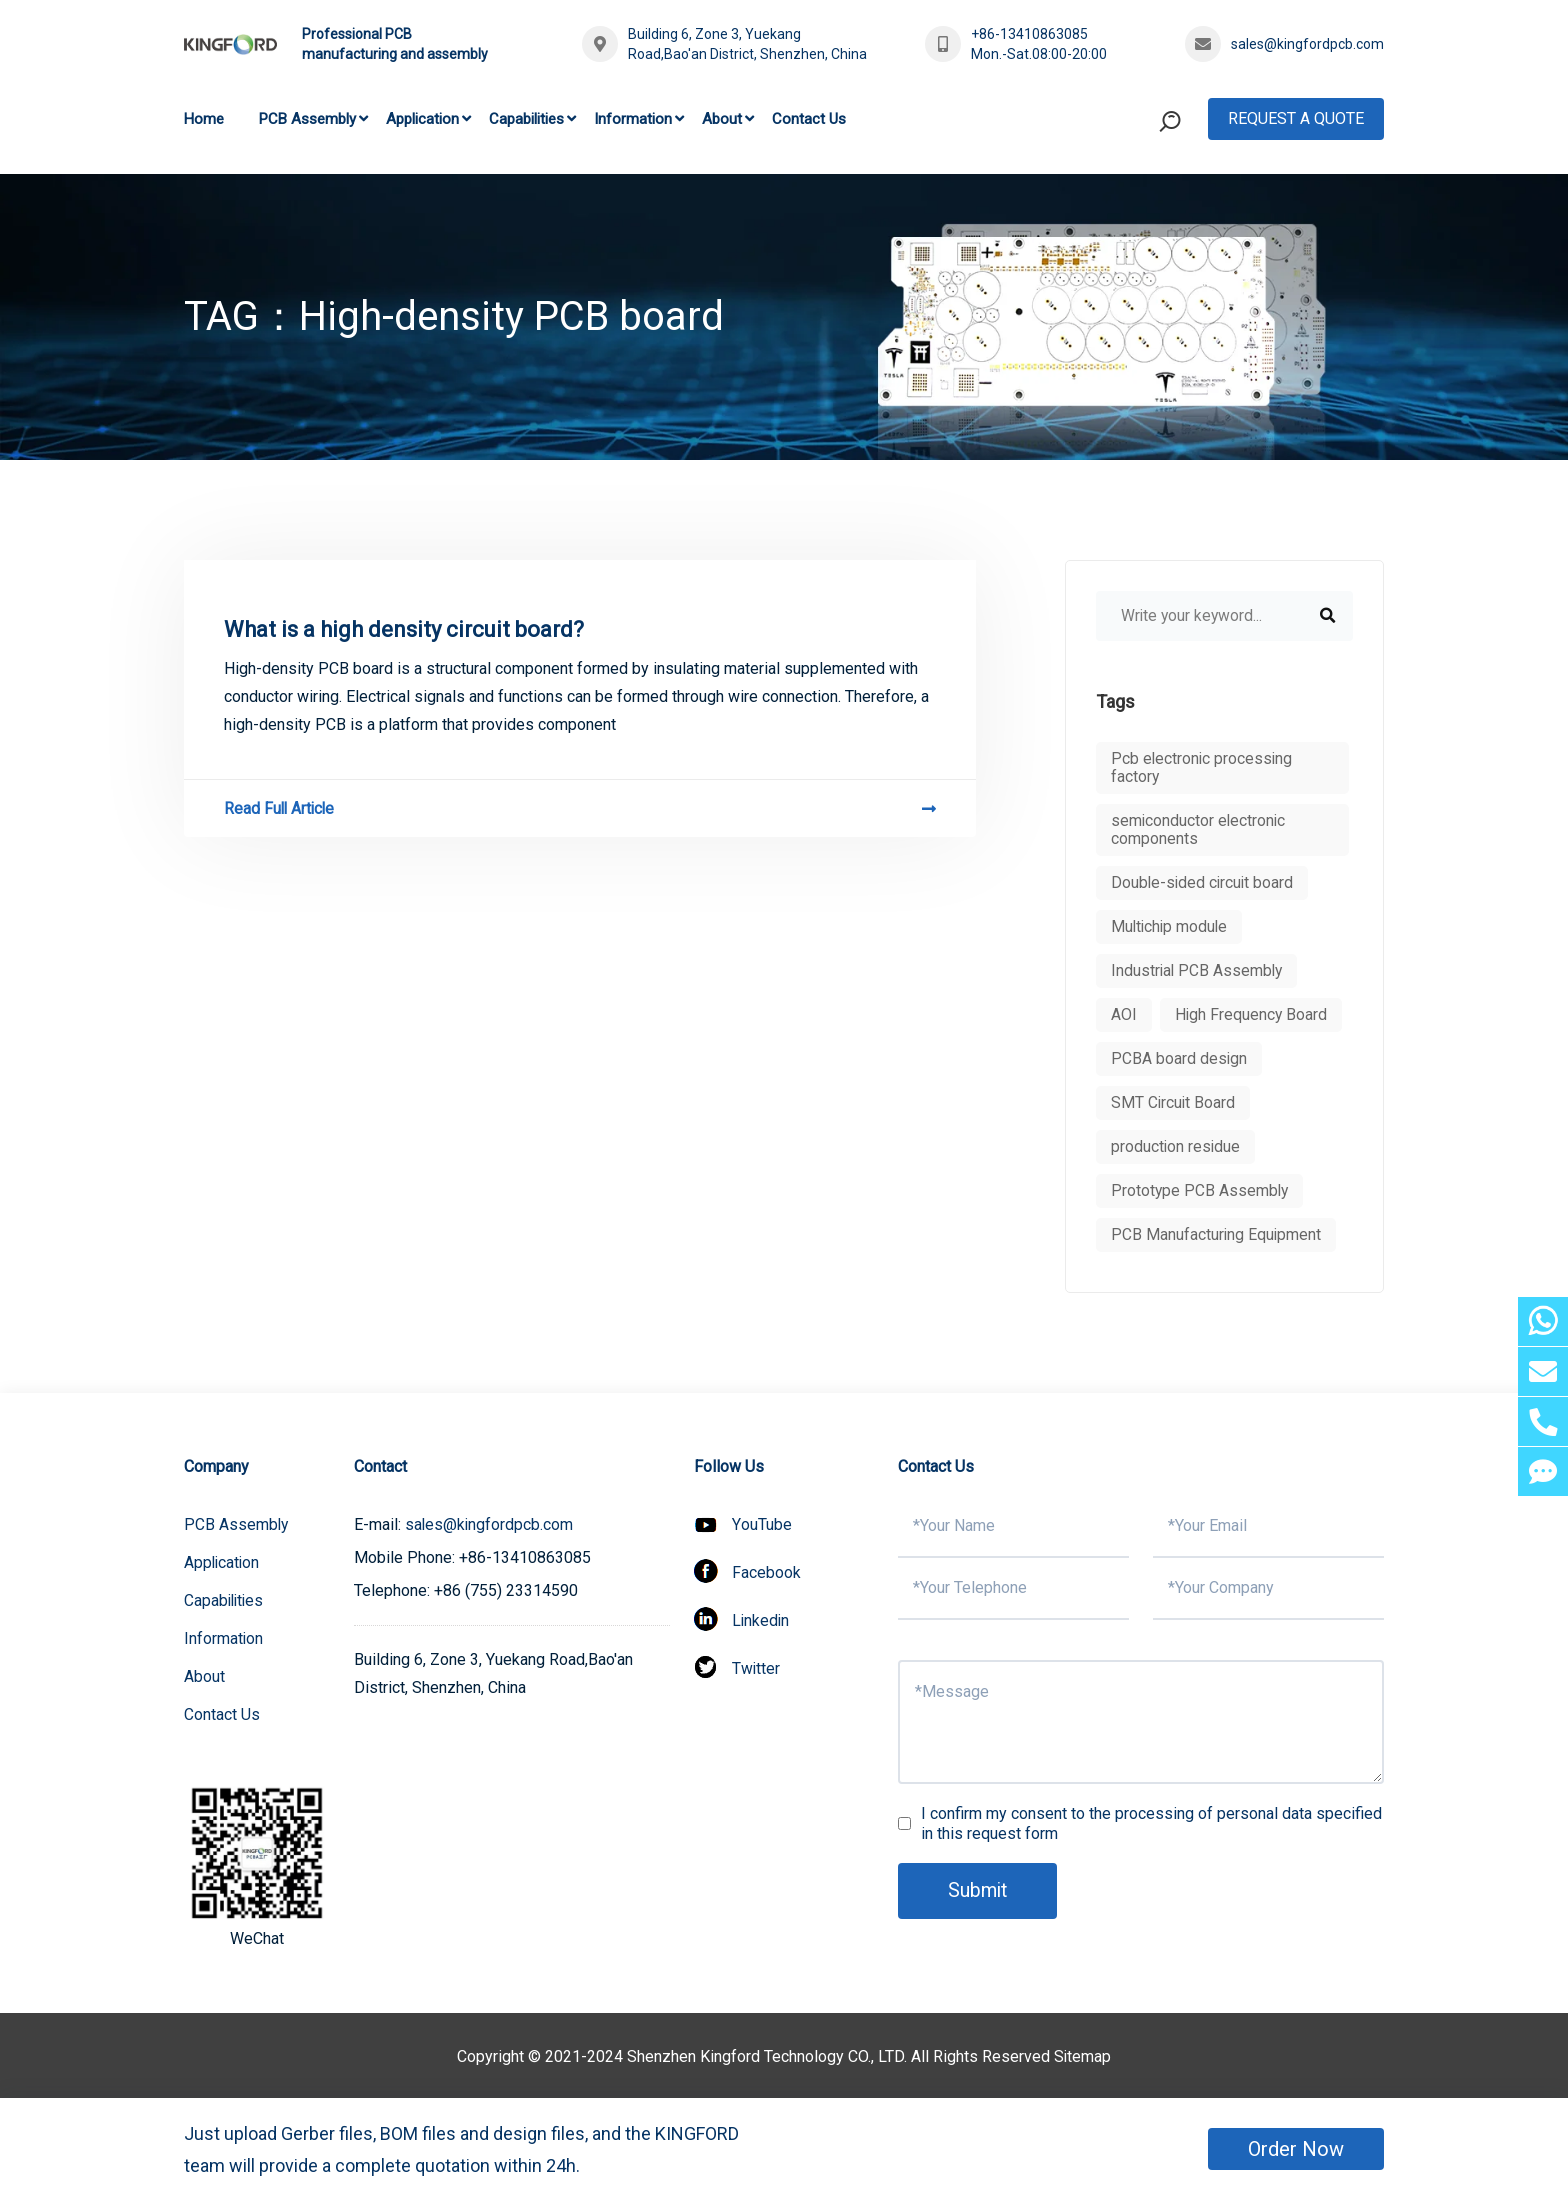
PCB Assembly (307, 119)
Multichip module (1171, 926)
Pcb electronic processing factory (1203, 767)
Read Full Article (580, 808)
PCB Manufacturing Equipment (1217, 1234)
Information (633, 119)
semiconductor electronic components (1199, 829)
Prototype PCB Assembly (1201, 1190)
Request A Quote (1296, 118)
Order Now (1296, 2149)
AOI (1124, 1014)
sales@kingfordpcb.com (1307, 44)
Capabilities (526, 119)
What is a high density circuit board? (404, 629)
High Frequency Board (1252, 1014)
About (722, 119)
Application (422, 119)
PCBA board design (1179, 1058)
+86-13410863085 (1029, 34)
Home (204, 119)
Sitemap (1083, 2056)
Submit (979, 1891)
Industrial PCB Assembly (1198, 970)
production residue (1176, 1146)
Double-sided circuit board (1204, 882)
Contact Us (809, 119)
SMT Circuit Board (1174, 1102)
